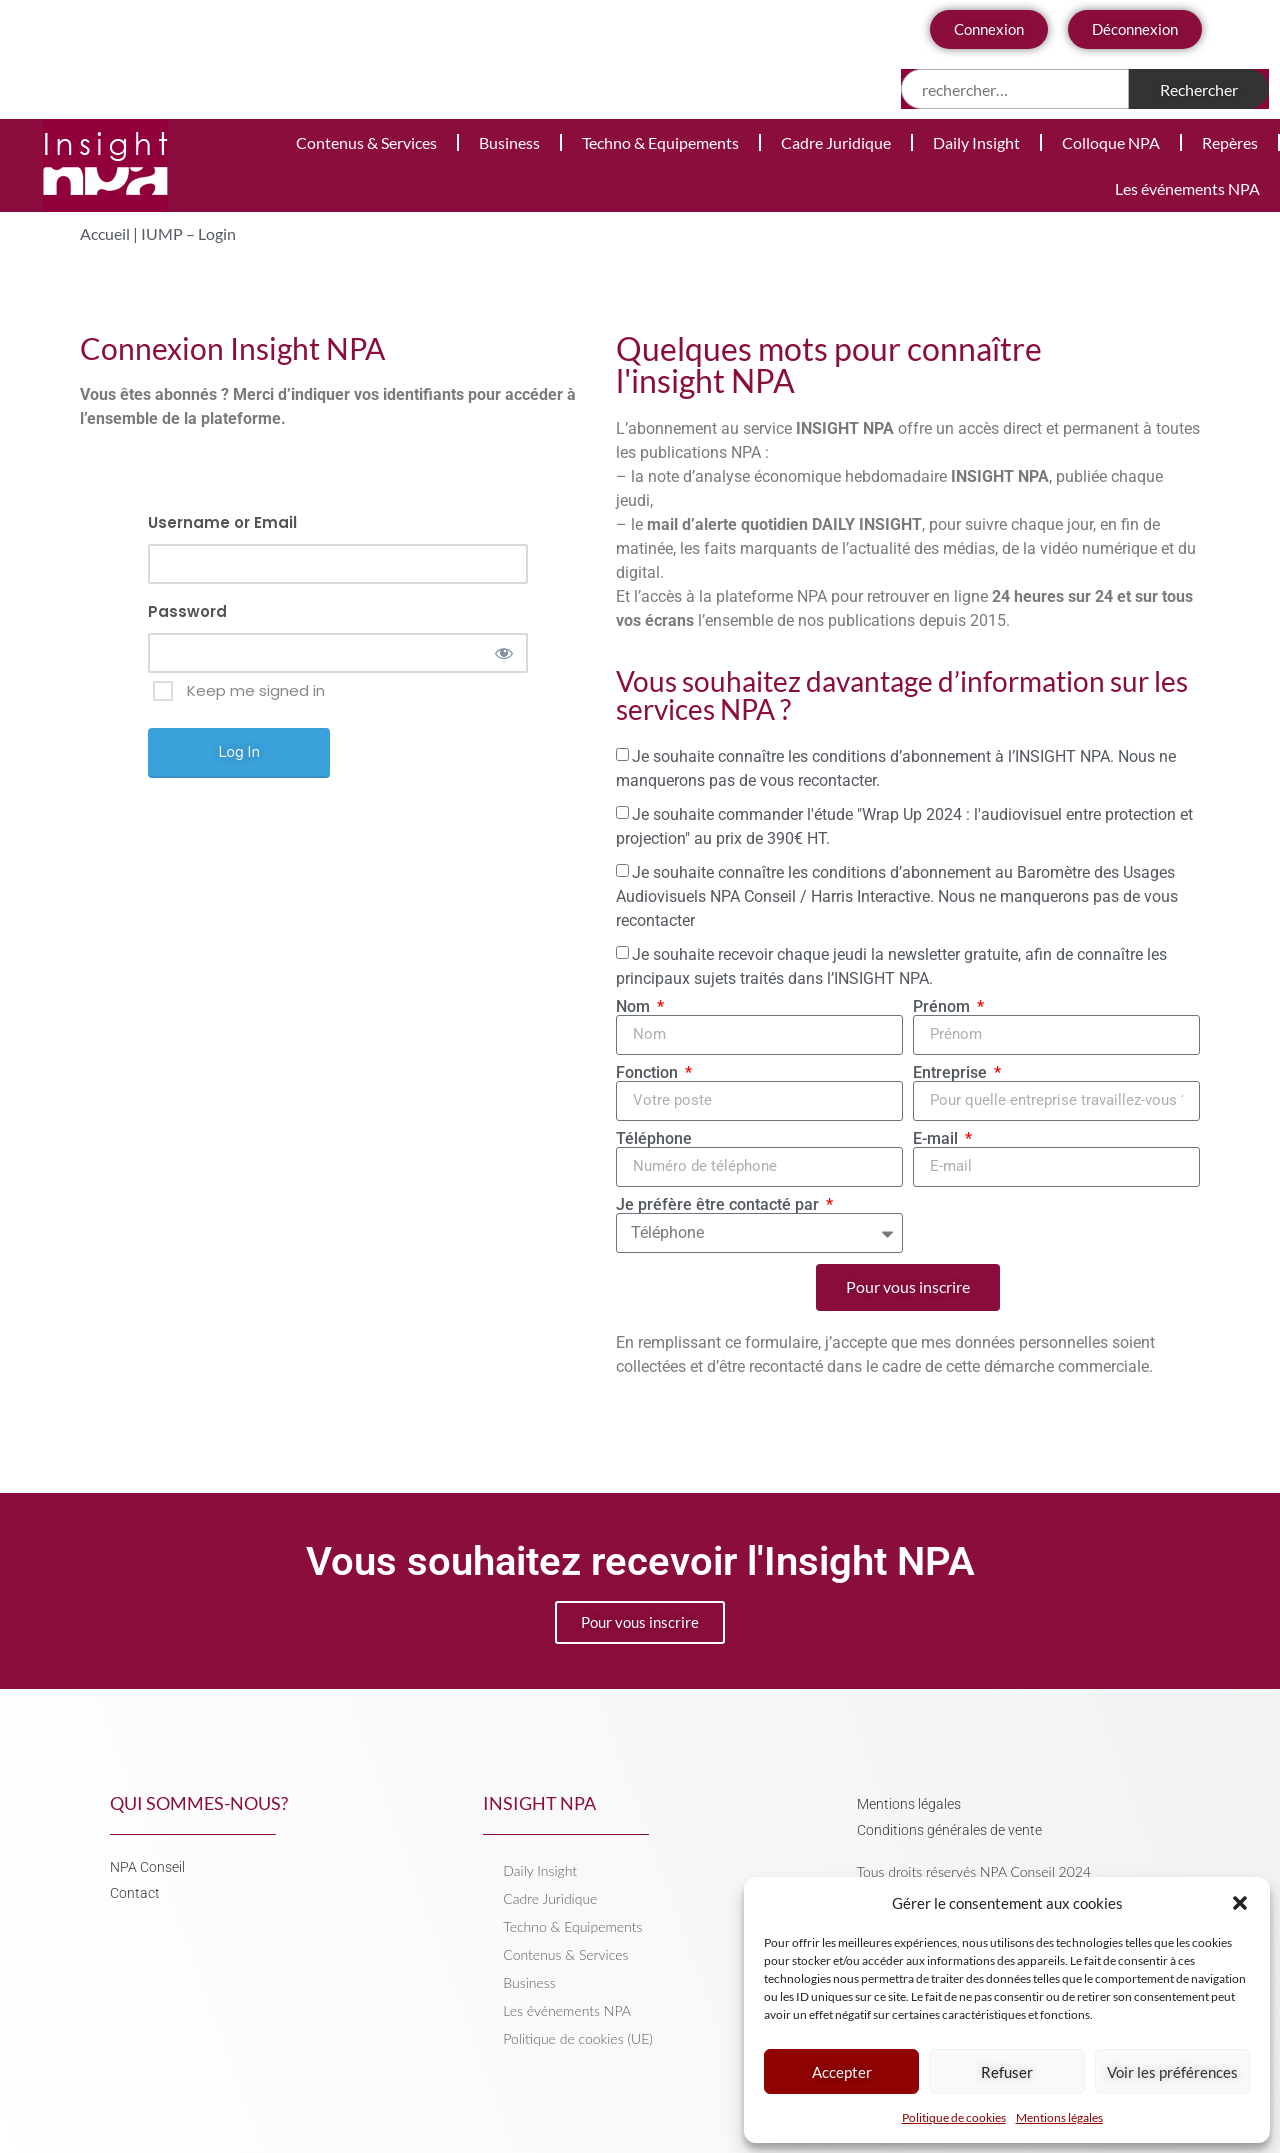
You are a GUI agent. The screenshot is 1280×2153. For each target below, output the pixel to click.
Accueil (105, 233)
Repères (1230, 142)
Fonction (649, 1073)
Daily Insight (976, 142)
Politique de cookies (954, 2117)
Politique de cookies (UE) (578, 2038)
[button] (1240, 1903)
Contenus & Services (366, 142)
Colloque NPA (1111, 142)
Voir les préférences (1172, 2072)
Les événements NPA (1187, 188)
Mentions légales (1059, 2117)
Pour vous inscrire (640, 1622)
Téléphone (654, 1139)
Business (509, 142)
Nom (635, 1007)
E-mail (937, 1139)
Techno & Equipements (660, 142)
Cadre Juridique (836, 142)
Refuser (1007, 2072)
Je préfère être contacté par (719, 1205)
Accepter (842, 2072)
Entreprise (952, 1073)
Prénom (943, 1007)
